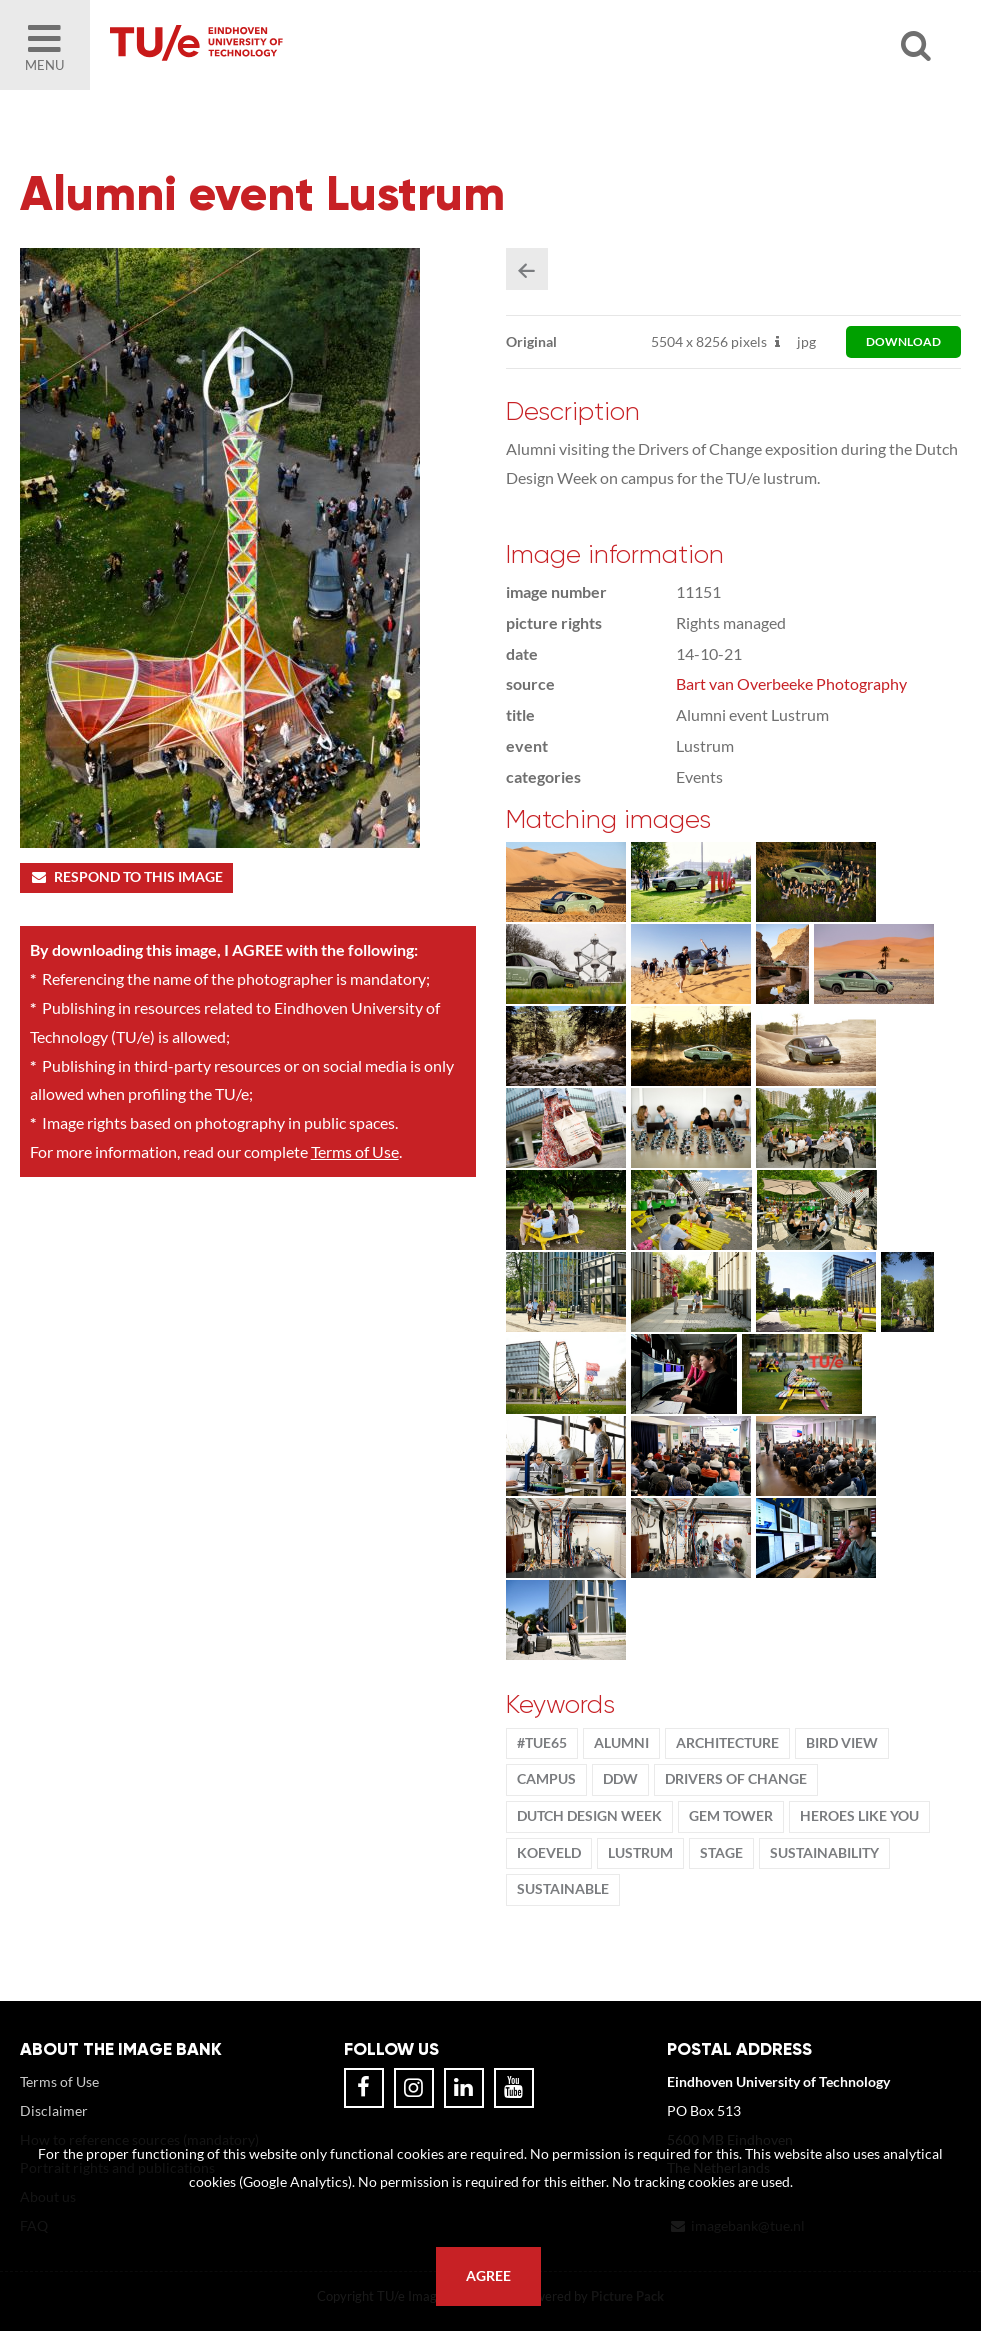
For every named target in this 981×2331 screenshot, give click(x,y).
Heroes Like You (859, 1816)
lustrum (640, 1853)
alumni (621, 1743)
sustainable (563, 1889)
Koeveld (549, 1853)
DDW (620, 1779)
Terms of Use (355, 1151)
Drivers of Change (736, 1779)
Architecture (727, 1743)
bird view (842, 1743)
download (903, 341)
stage (721, 1853)
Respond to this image (126, 877)
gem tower (731, 1816)
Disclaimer (54, 2110)
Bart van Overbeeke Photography (791, 683)
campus (546, 1779)
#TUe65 (542, 1743)
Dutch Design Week (589, 1816)
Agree (488, 2276)
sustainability (824, 1853)
